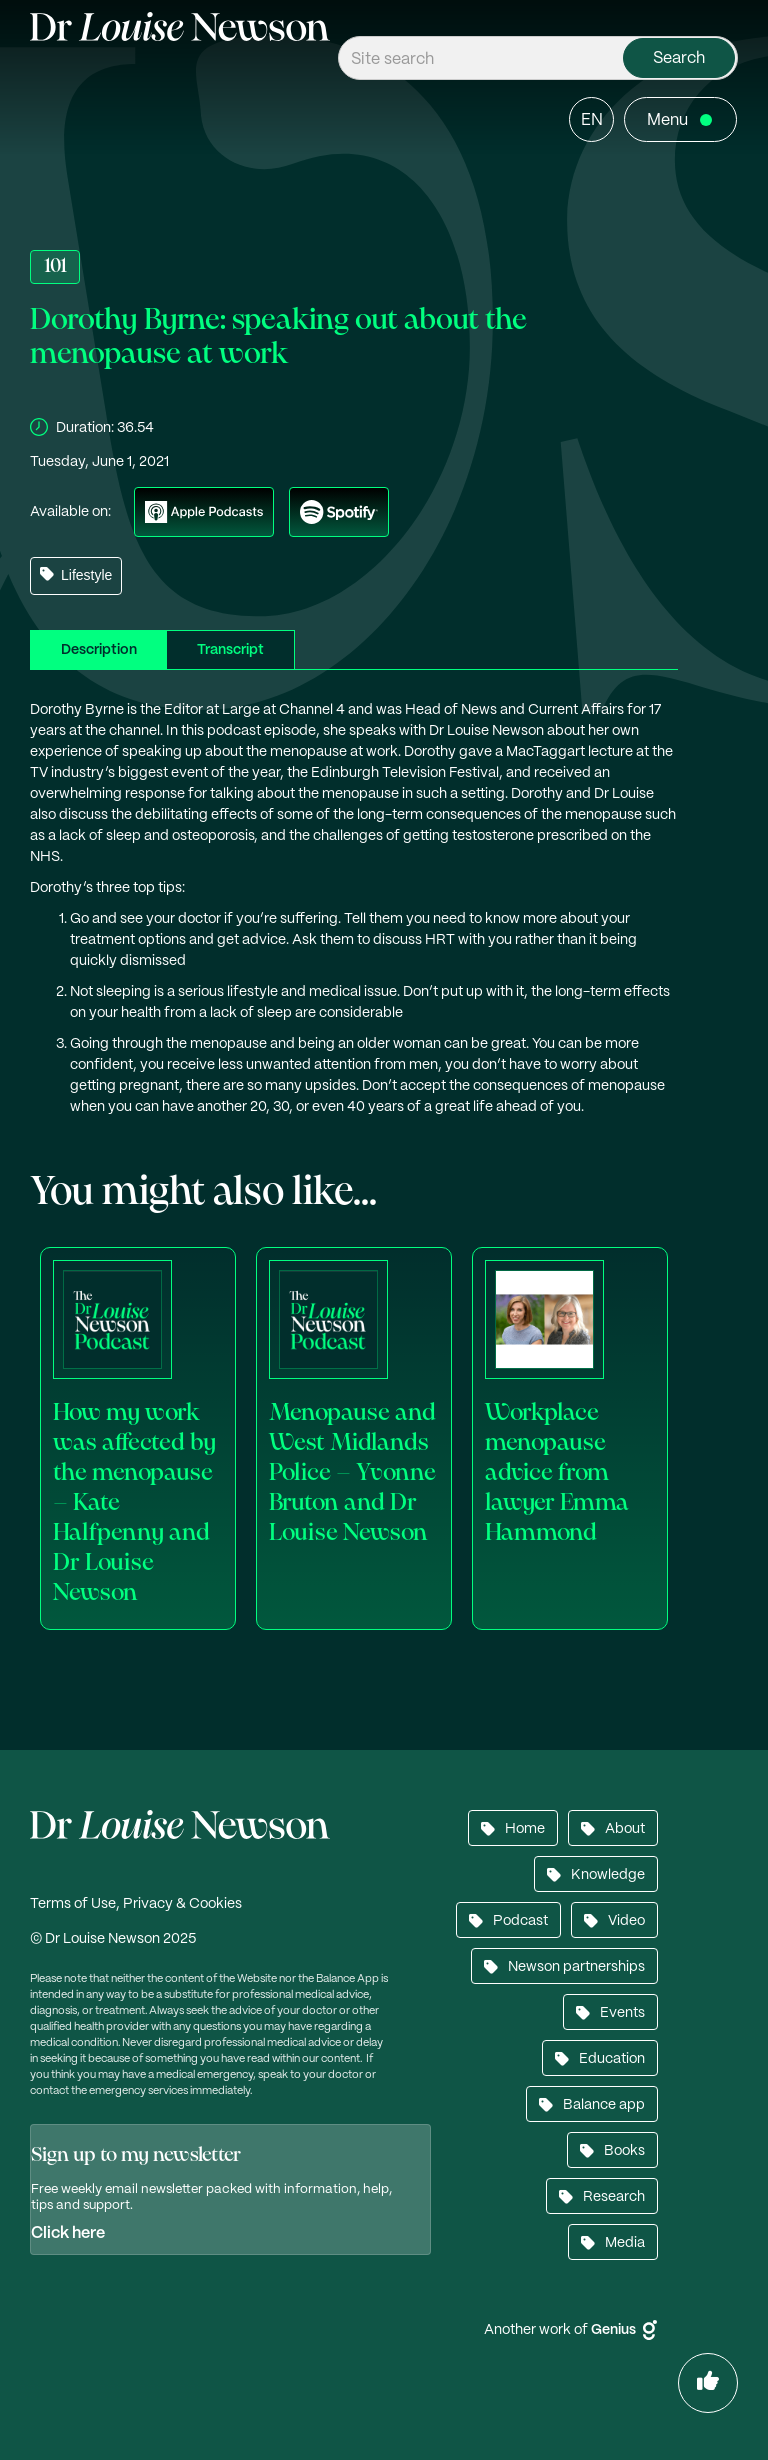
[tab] (98, 649)
